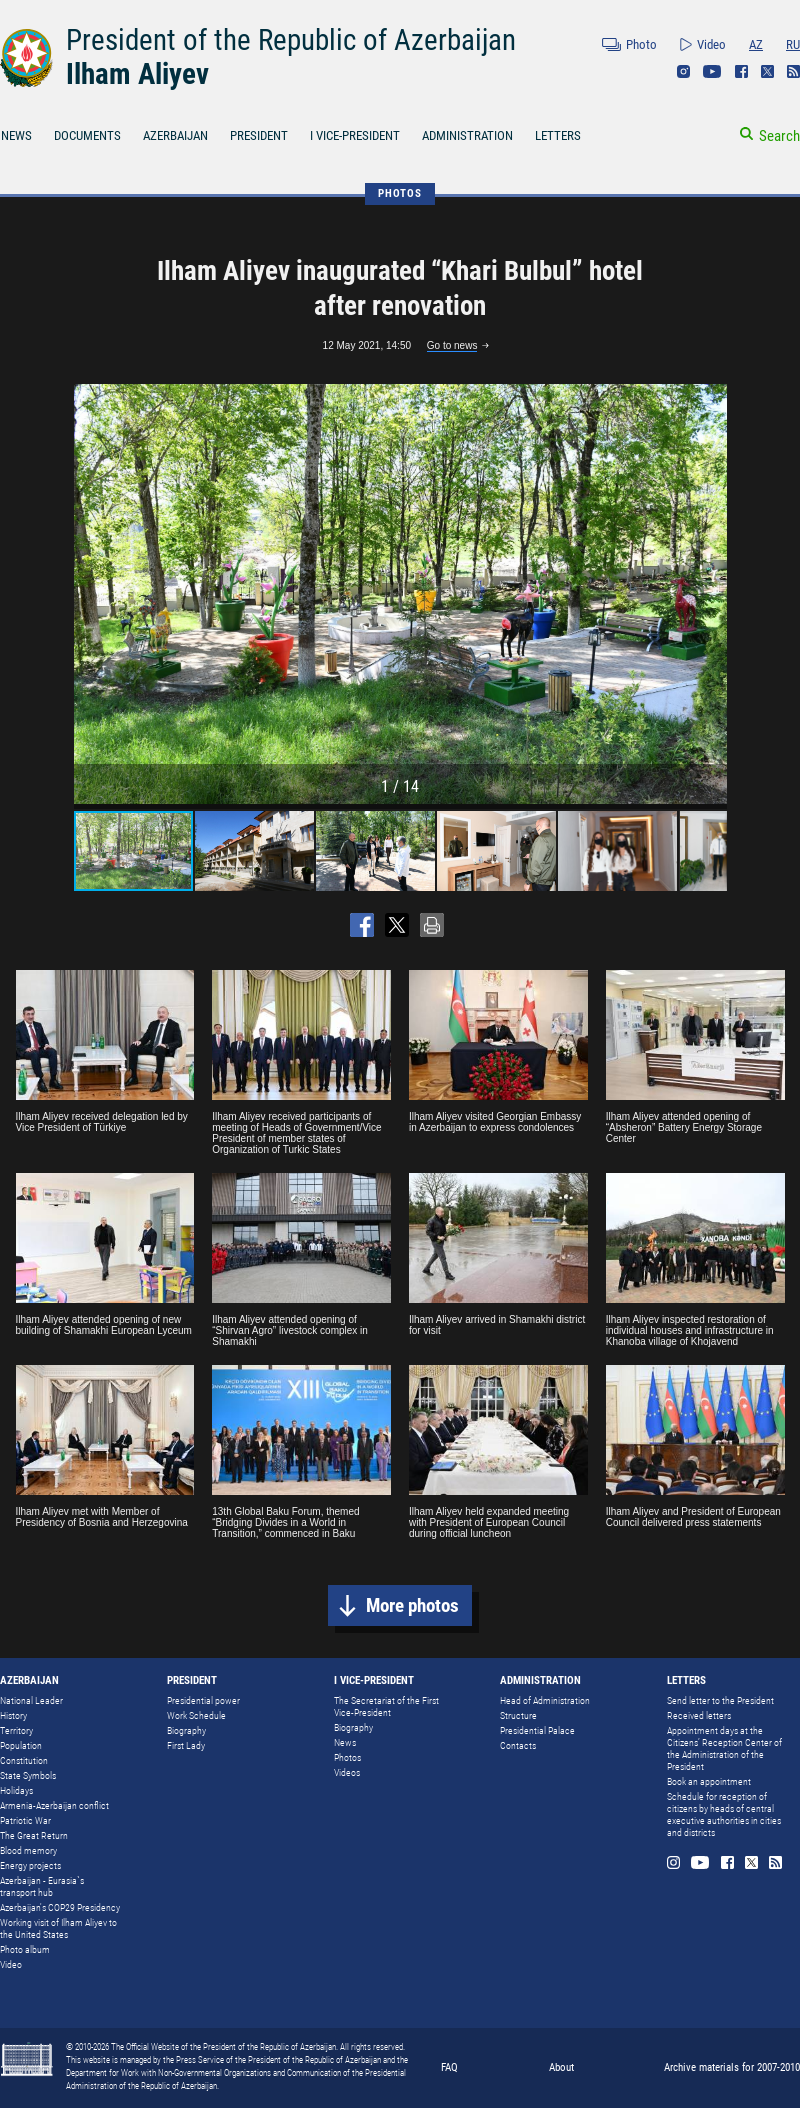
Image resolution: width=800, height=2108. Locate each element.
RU (793, 44)
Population (21, 1745)
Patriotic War (25, 1820)
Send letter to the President (720, 1700)
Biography (186, 1730)
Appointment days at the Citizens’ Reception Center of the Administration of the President (724, 1748)
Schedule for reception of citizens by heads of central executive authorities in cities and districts (724, 1814)
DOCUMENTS (87, 135)
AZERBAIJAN (175, 135)
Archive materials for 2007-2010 (732, 2067)
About (561, 2067)
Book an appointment (709, 1781)
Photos (347, 1757)
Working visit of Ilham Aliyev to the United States (58, 1928)
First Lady (186, 1745)
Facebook (741, 71)
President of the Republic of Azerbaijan (291, 40)
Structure (518, 1715)
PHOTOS (400, 193)
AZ (756, 44)
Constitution (24, 1760)
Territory (16, 1730)
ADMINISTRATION (467, 135)
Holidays (16, 1790)
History (13, 1715)
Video (711, 44)
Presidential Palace (537, 1730)
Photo (641, 44)
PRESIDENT (259, 135)
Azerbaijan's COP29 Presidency (60, 1907)
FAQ (449, 2067)
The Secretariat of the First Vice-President (386, 1706)
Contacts (518, 1745)
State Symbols (28, 1775)
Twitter (767, 71)
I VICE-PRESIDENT (355, 135)
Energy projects (30, 1865)
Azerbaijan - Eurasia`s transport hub (42, 1886)
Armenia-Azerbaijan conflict (54, 1805)
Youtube (712, 71)
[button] (709, 594)
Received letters (699, 1715)
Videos (347, 1772)
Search (779, 136)
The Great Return (34, 1835)
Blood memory (28, 1850)
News (345, 1742)
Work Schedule (196, 1715)
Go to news (452, 345)
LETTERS (558, 135)
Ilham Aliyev (137, 74)
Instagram (683, 71)
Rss (793, 71)
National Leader (31, 1700)
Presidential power (203, 1700)
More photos (412, 1605)
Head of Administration (545, 1700)
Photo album (25, 1949)
